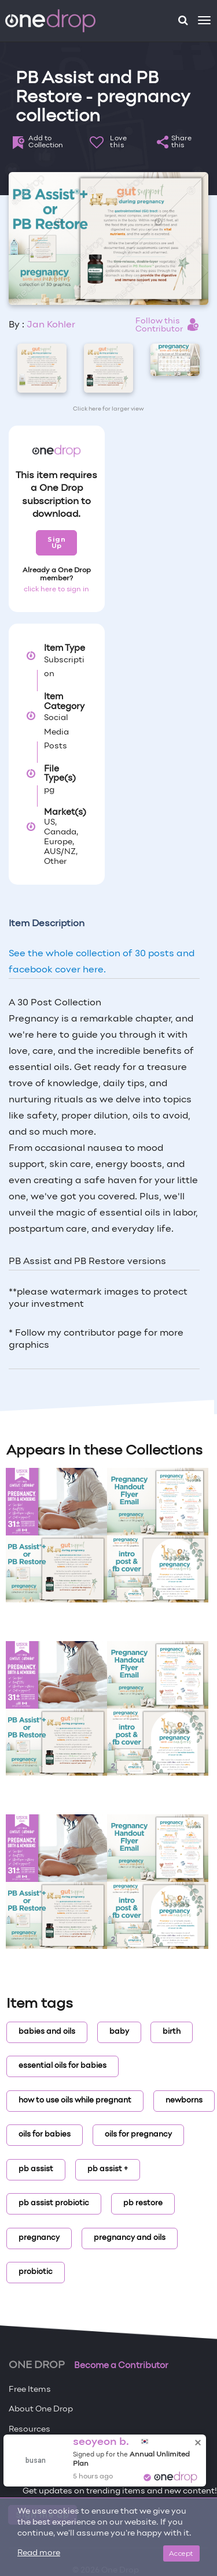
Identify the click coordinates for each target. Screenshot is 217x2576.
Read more (38, 2553)
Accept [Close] (181, 2553)
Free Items (30, 2390)
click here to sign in (56, 589)
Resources (29, 2429)
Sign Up (56, 542)
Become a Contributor (121, 2366)
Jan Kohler (51, 325)
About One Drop (41, 2409)
